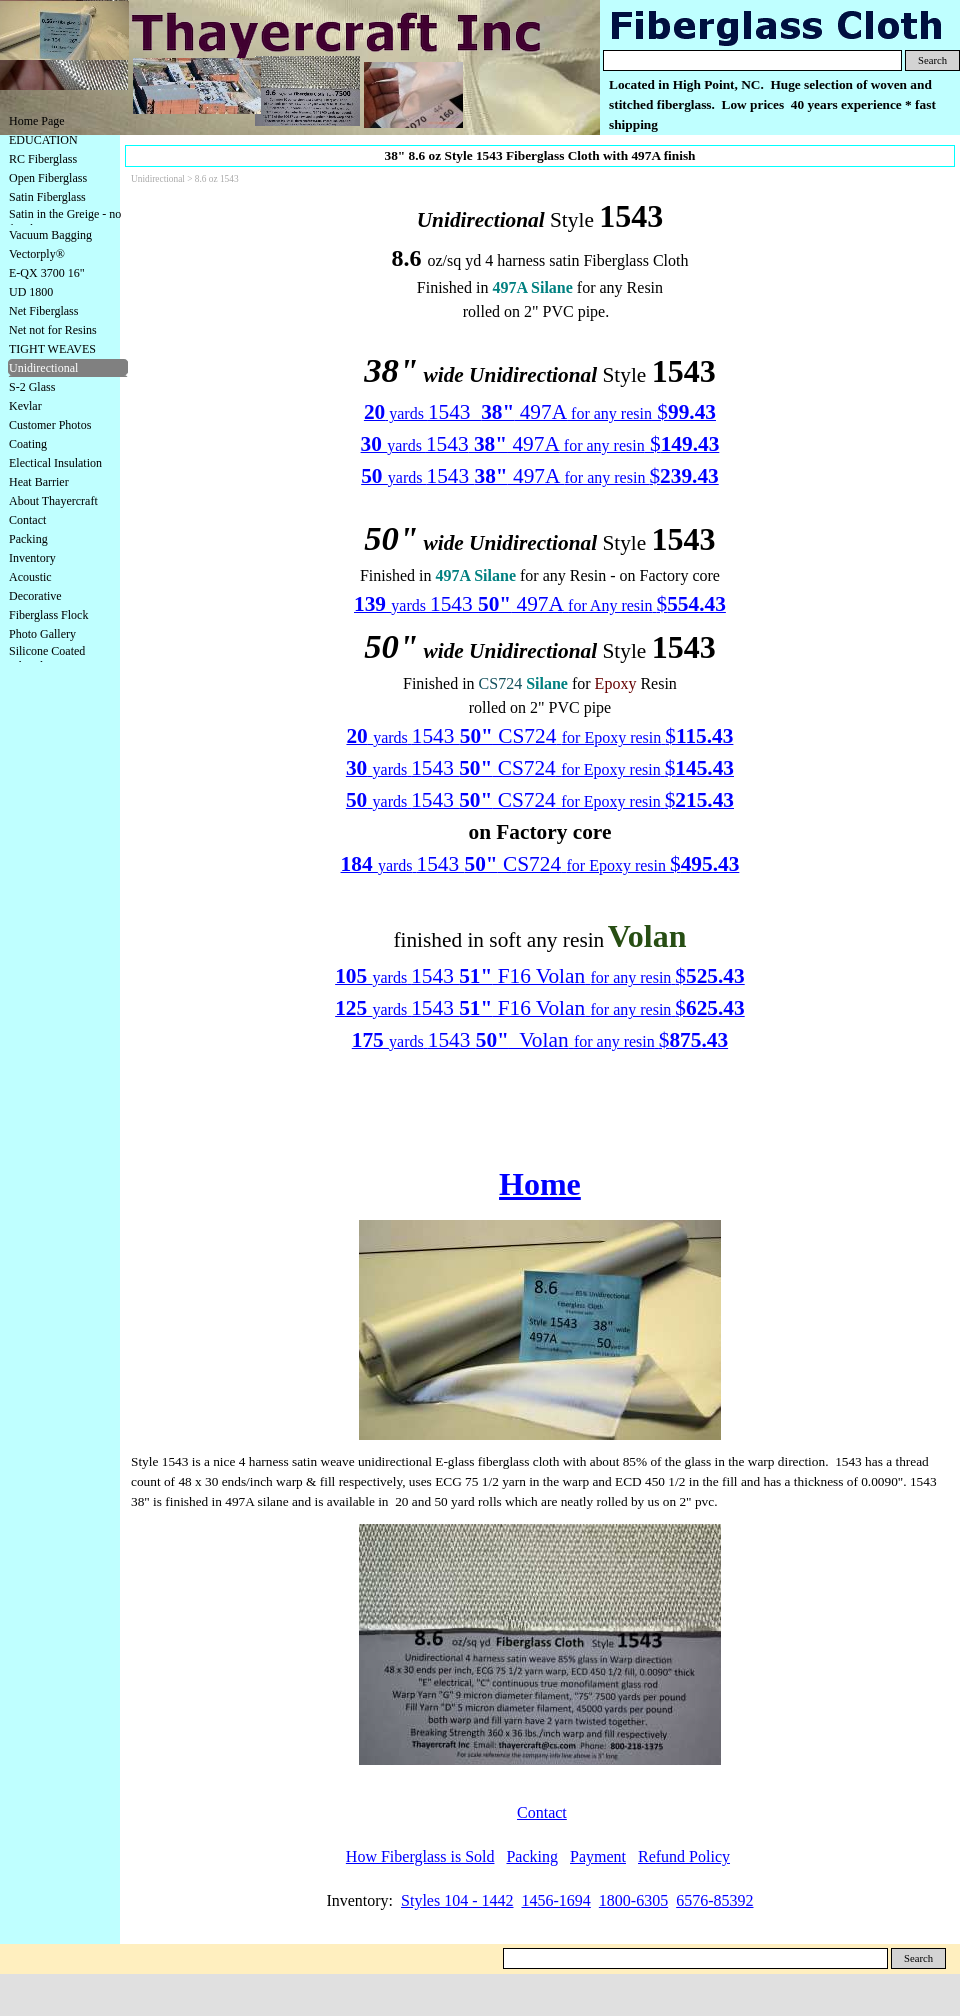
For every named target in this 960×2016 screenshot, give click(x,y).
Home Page (37, 121)
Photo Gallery (42, 634)
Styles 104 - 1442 (457, 1900)
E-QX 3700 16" (47, 273)
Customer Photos (50, 425)
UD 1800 (31, 292)
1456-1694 (556, 1900)
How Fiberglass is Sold (420, 1856)
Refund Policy (684, 1856)
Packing (28, 539)
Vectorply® (37, 254)
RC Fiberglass (43, 159)
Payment (598, 1856)
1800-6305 (633, 1900)
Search (932, 60)
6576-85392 (714, 1900)
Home (540, 1184)
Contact (27, 520)
